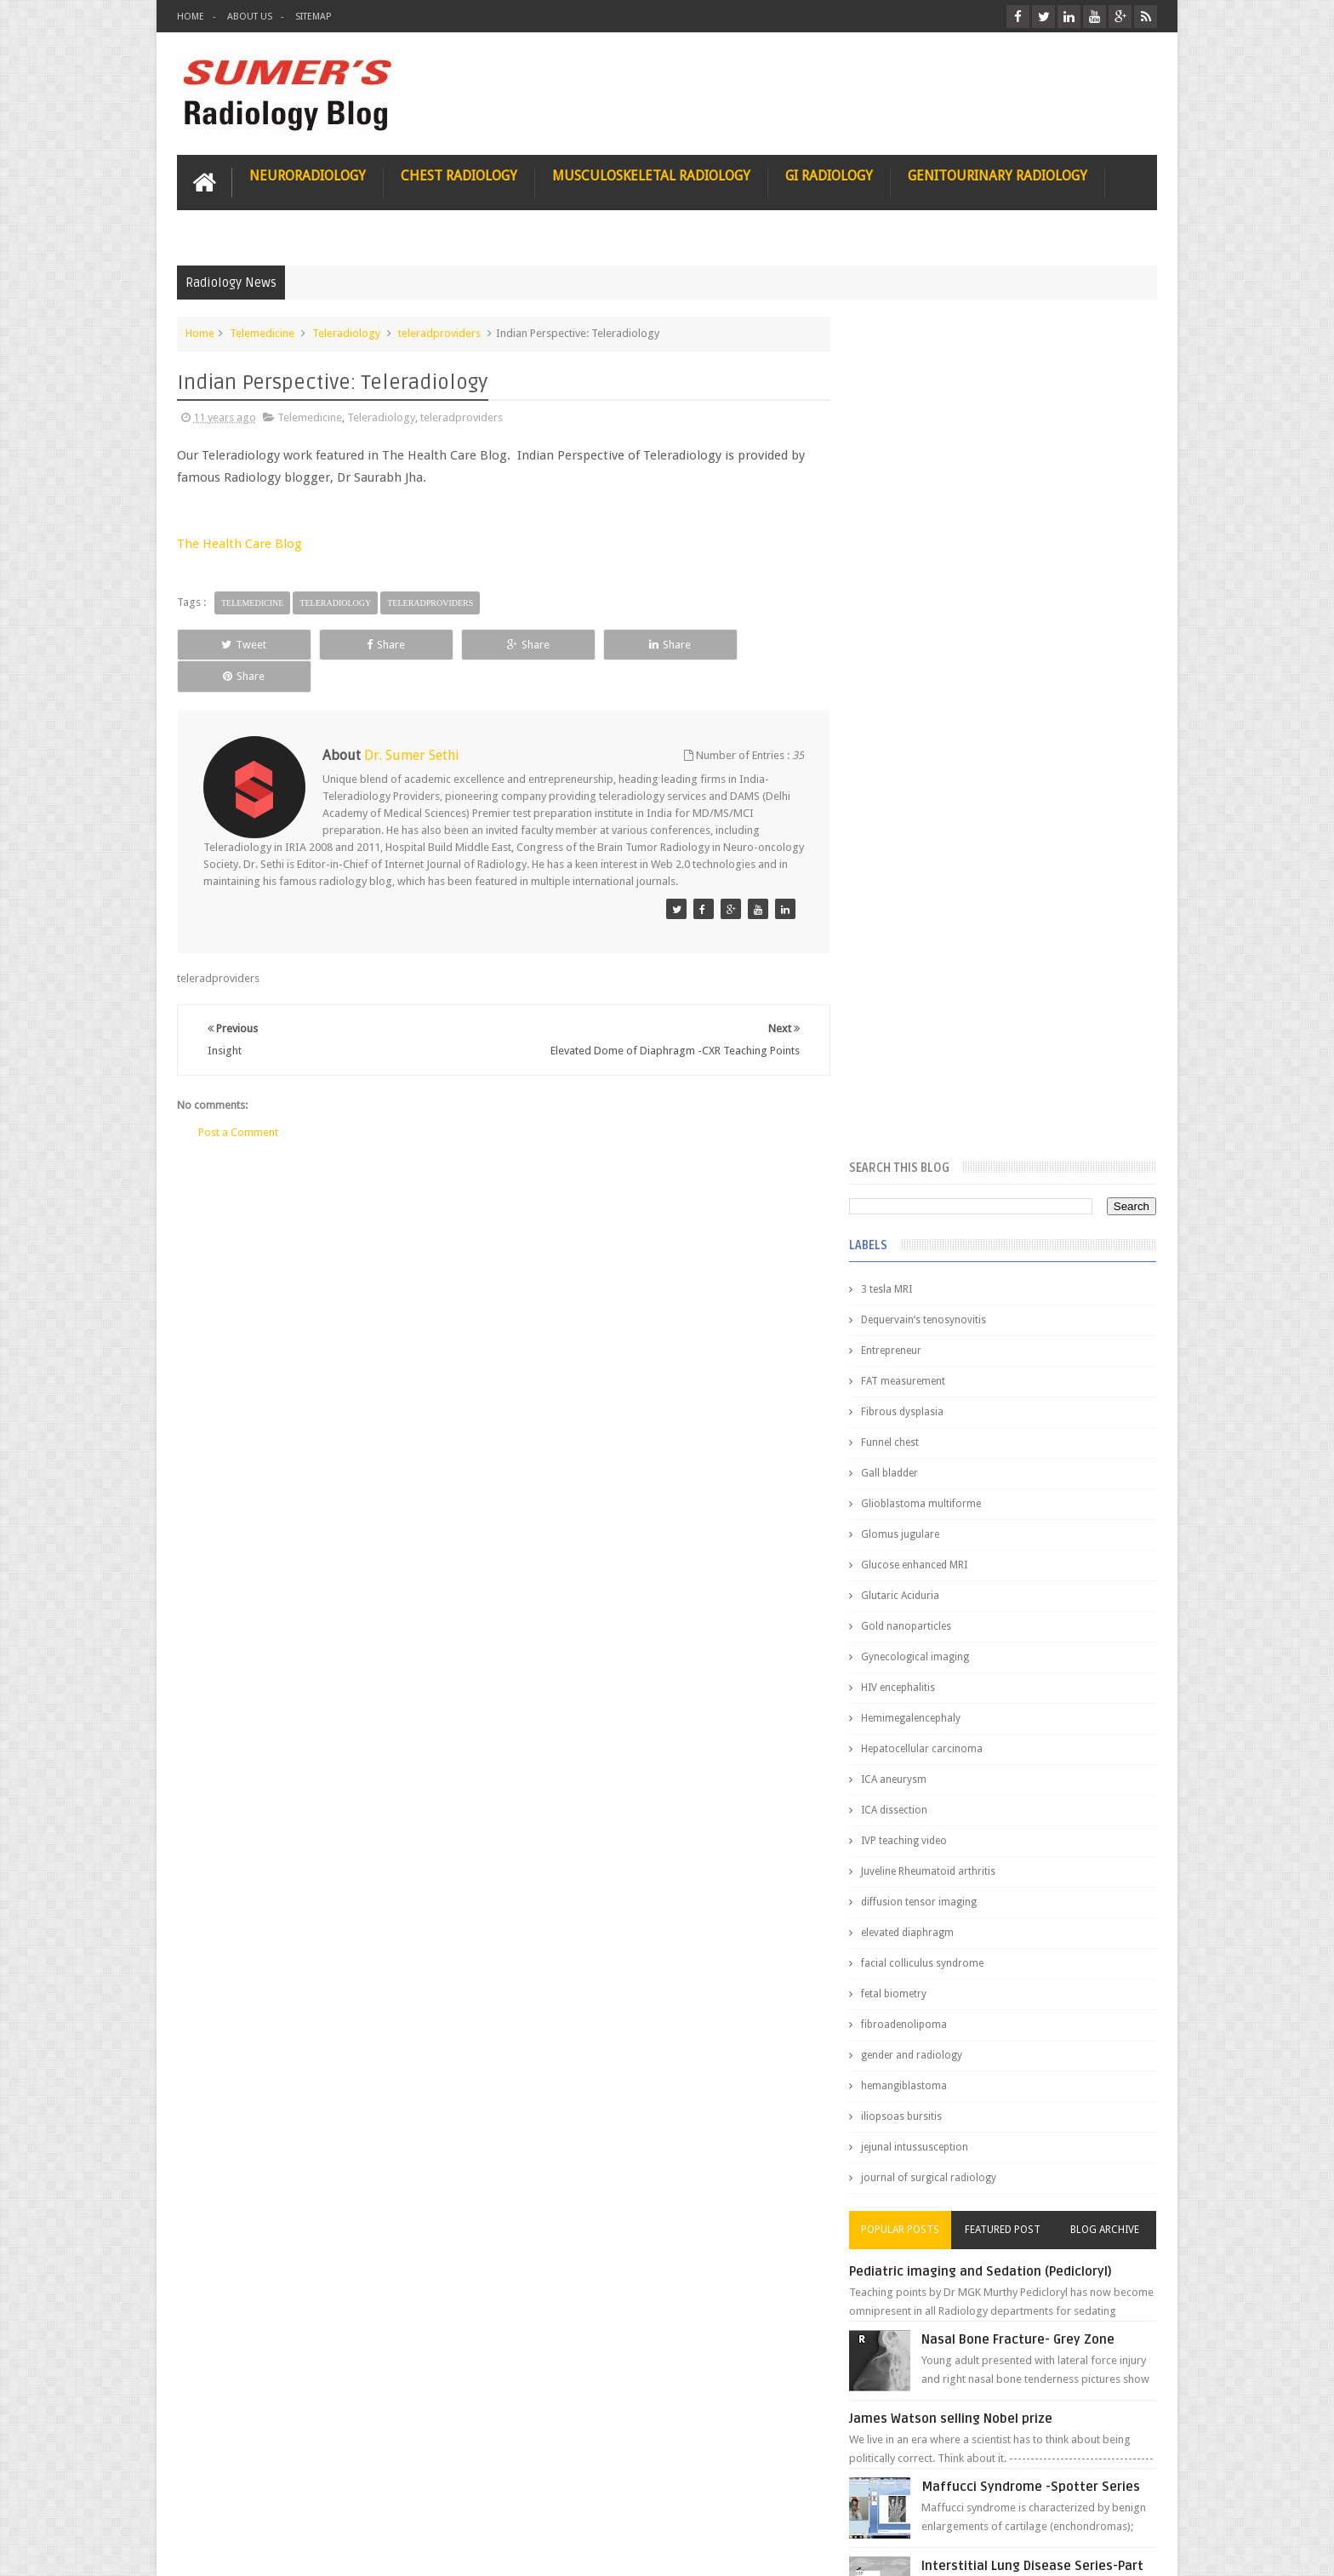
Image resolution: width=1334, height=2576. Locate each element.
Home (190, 16)
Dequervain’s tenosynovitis (937, 478)
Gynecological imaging (929, 815)
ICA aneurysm (907, 938)
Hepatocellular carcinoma (935, 907)
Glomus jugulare (914, 693)
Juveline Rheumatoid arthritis (942, 1030)
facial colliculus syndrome (936, 1122)
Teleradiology (346, 333)
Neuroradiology (307, 176)
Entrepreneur (905, 509)
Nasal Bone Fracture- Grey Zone (1032, 1497)
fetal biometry (907, 1152)
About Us (249, 16)
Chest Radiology (459, 176)
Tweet (238, 643)
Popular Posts (912, 1388)
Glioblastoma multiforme (935, 662)
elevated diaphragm (921, 1091)
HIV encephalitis (912, 846)
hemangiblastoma (918, 1244)
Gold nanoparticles (920, 785)
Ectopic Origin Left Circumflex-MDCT (1046, 1811)
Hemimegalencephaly (924, 876)
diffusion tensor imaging (932, 1060)
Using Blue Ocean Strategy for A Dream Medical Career (997, 2339)
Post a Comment (238, 1100)
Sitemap (313, 16)
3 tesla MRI (900, 448)
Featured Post (1009, 1388)
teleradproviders (439, 333)
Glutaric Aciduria (914, 754)
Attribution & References (430, 2498)
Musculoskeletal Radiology (651, 176)
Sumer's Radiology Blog (344, 2549)
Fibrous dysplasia (916, 570)
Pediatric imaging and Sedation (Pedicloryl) (994, 1429)
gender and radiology (925, 1213)
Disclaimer (306, 2498)
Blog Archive (1107, 1388)
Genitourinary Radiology (997, 176)
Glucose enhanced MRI (928, 723)
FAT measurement (917, 539)
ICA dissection (908, 968)
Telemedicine (262, 333)
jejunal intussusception (928, 1305)
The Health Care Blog (239, 543)
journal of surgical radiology (942, 1336)
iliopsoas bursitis (915, 1275)
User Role (218, 2498)
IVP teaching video (918, 999)
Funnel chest (903, 601)
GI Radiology (829, 176)
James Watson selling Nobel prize (964, 1577)
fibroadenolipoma (918, 1183)
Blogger (1134, 2549)
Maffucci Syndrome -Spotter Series (1045, 1645)
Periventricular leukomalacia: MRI (1038, 1890)
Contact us (1114, 2498)
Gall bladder (903, 631)
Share (369, 643)
